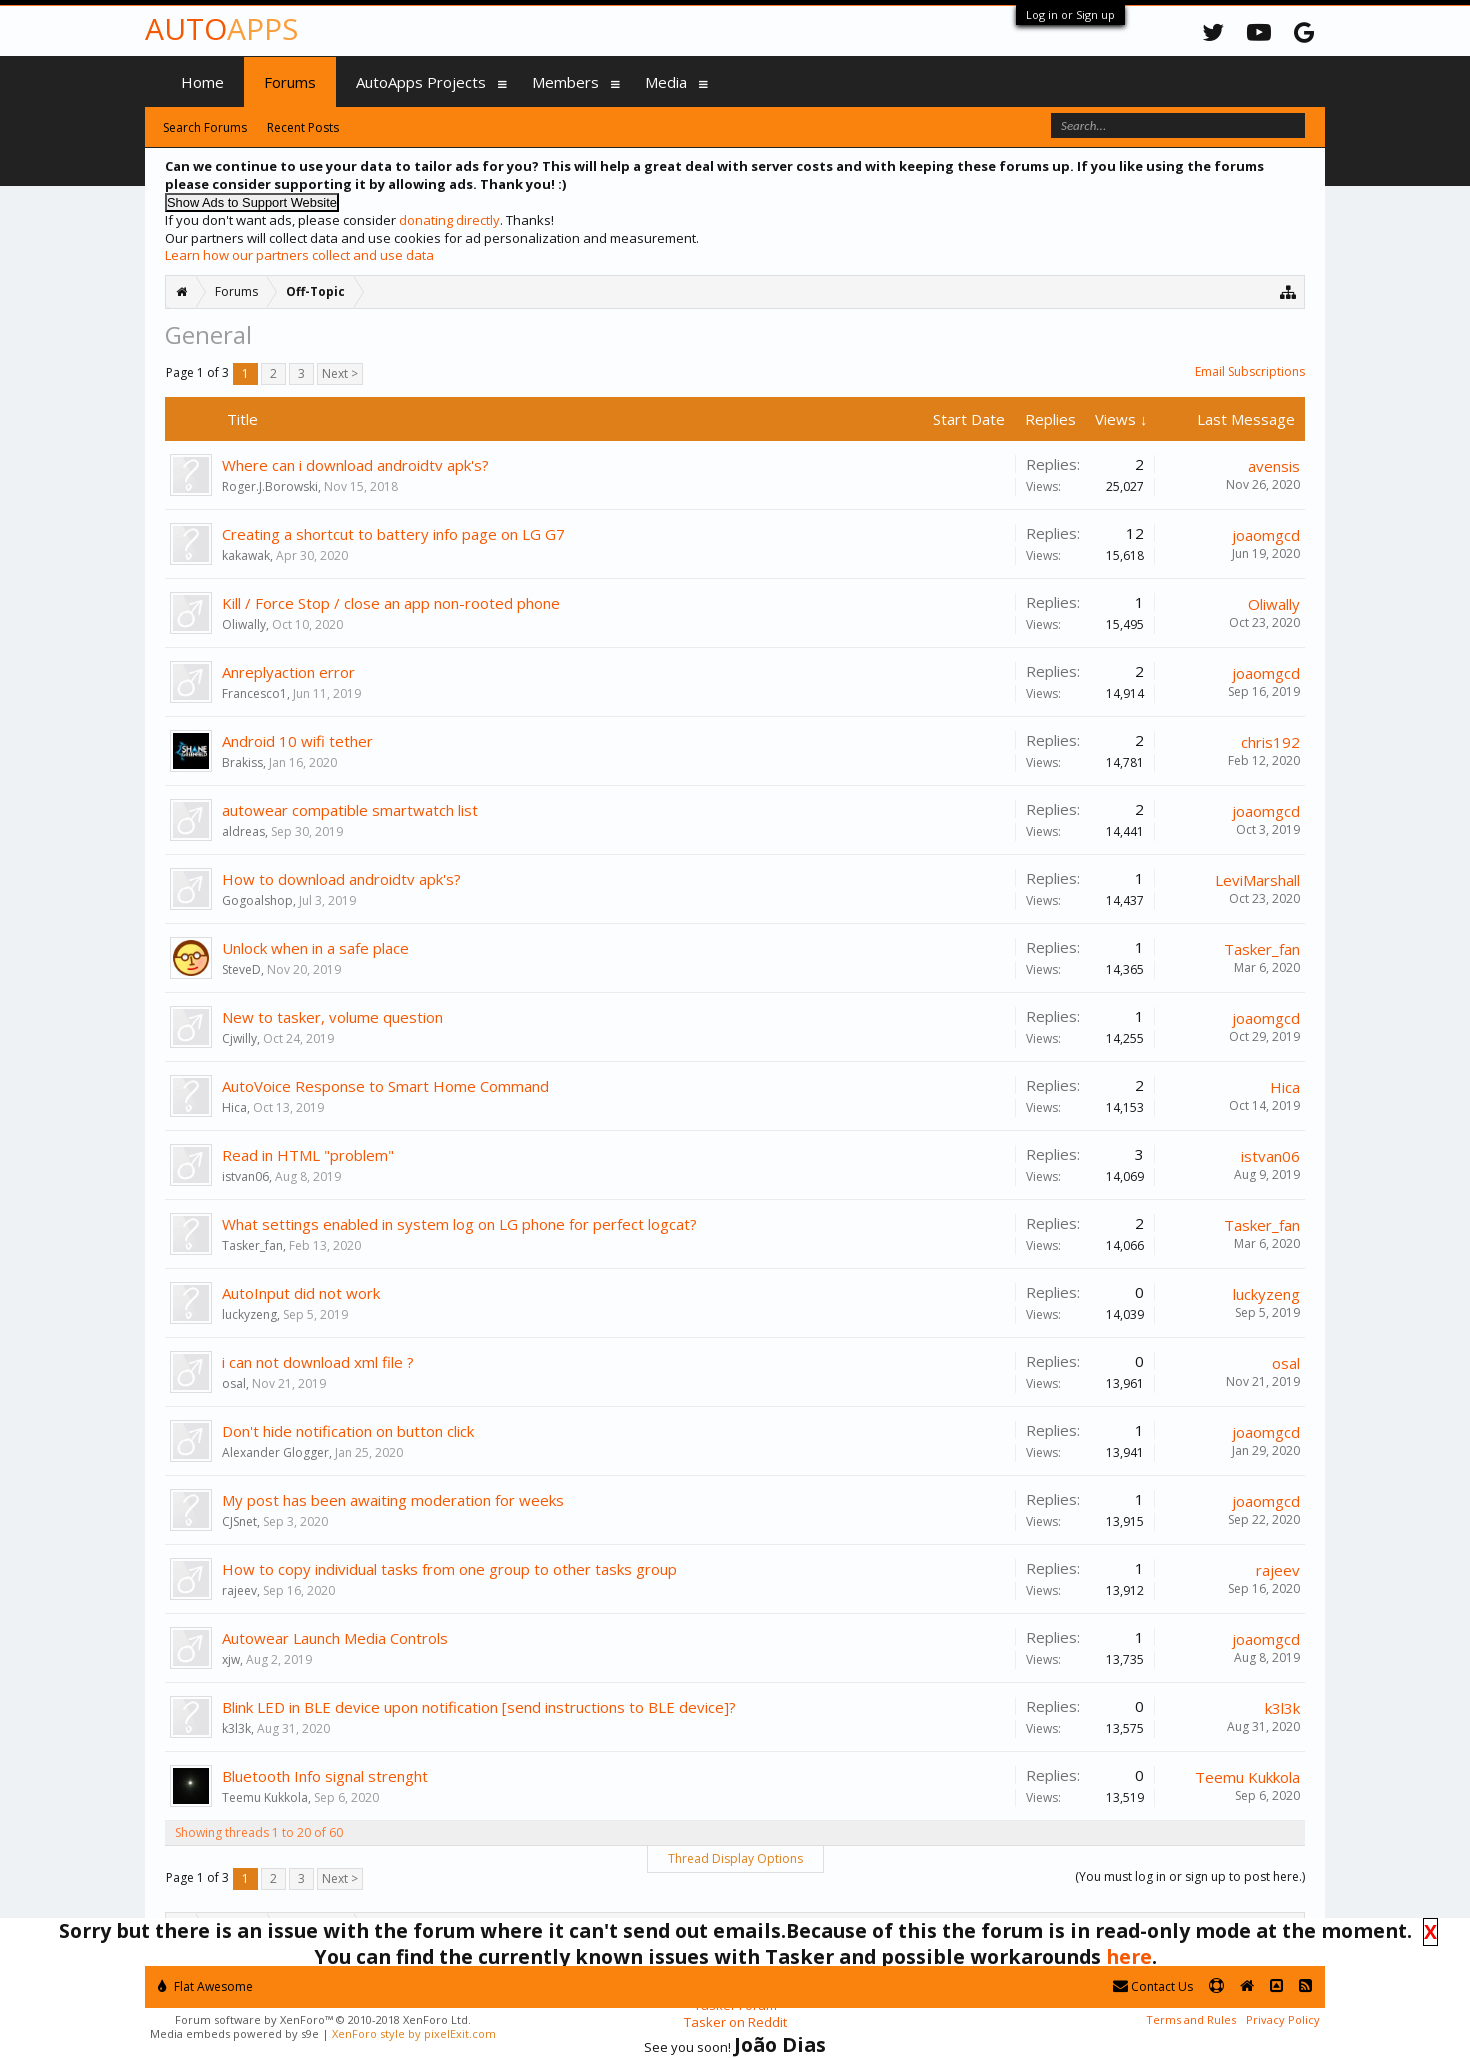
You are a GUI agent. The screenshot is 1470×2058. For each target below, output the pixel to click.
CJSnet (239, 1521)
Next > (340, 373)
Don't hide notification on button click (348, 1431)
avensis (1274, 466)
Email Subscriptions (1250, 371)
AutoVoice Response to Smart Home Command (385, 1086)
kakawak (246, 555)
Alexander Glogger (275, 1452)
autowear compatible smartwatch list (350, 810)
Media (666, 82)
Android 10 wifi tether (297, 741)
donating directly (449, 220)
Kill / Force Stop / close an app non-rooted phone (391, 603)
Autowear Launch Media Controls (335, 1638)
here (1129, 1956)
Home (202, 82)
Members (565, 82)
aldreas (243, 831)
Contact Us (1153, 1986)
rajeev (239, 1590)
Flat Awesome (205, 1986)
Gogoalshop (257, 900)
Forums (290, 82)
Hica (234, 1107)
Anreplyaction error (288, 672)
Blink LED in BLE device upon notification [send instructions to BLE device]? (479, 1707)
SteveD (241, 969)
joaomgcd (1266, 535)
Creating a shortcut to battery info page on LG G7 (393, 534)
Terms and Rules (1191, 2019)
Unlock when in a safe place (315, 948)
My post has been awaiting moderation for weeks (393, 1500)
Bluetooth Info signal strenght (325, 1776)
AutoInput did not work (301, 1293)
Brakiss (242, 762)
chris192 (1270, 742)
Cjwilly (239, 1038)
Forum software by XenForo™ (323, 2019)
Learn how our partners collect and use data (299, 255)
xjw (231, 1659)
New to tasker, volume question (332, 1017)
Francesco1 (254, 693)
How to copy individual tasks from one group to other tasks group (449, 1569)
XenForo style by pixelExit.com (414, 2033)
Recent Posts (303, 127)
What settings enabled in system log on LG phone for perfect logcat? (459, 1224)
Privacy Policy (1283, 2019)
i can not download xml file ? (318, 1362)
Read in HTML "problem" (308, 1155)
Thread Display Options (735, 1858)
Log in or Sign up (1070, 14)
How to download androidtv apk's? (341, 879)
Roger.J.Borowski (270, 486)
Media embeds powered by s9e (234, 2033)
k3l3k (236, 1728)
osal (234, 1383)
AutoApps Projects (421, 82)
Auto (221, 28)
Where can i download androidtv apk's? (355, 465)
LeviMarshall (1257, 880)
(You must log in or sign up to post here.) (1190, 1876)
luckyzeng (249, 1314)
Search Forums (205, 127)
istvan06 (245, 1176)
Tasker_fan (1262, 949)
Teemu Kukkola (265, 1797)
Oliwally (244, 624)
